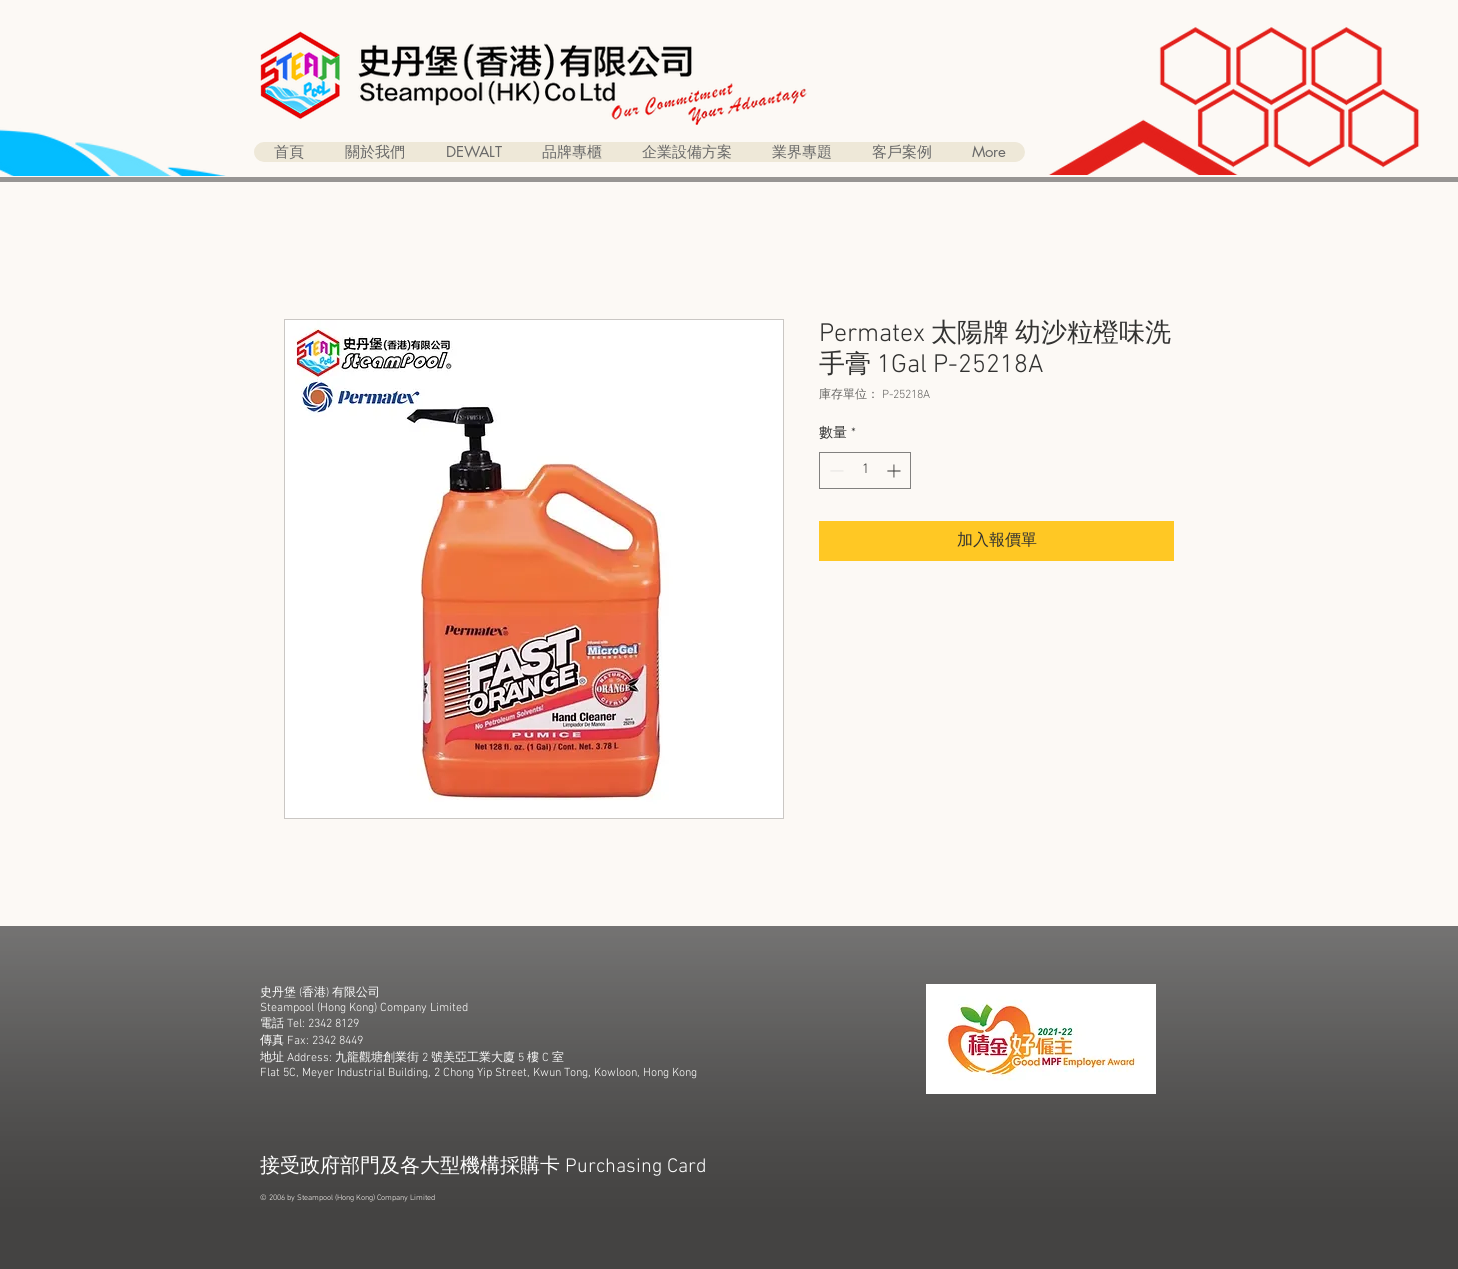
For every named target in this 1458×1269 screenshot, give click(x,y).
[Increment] (895, 470)
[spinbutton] (865, 470)
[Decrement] (834, 470)
